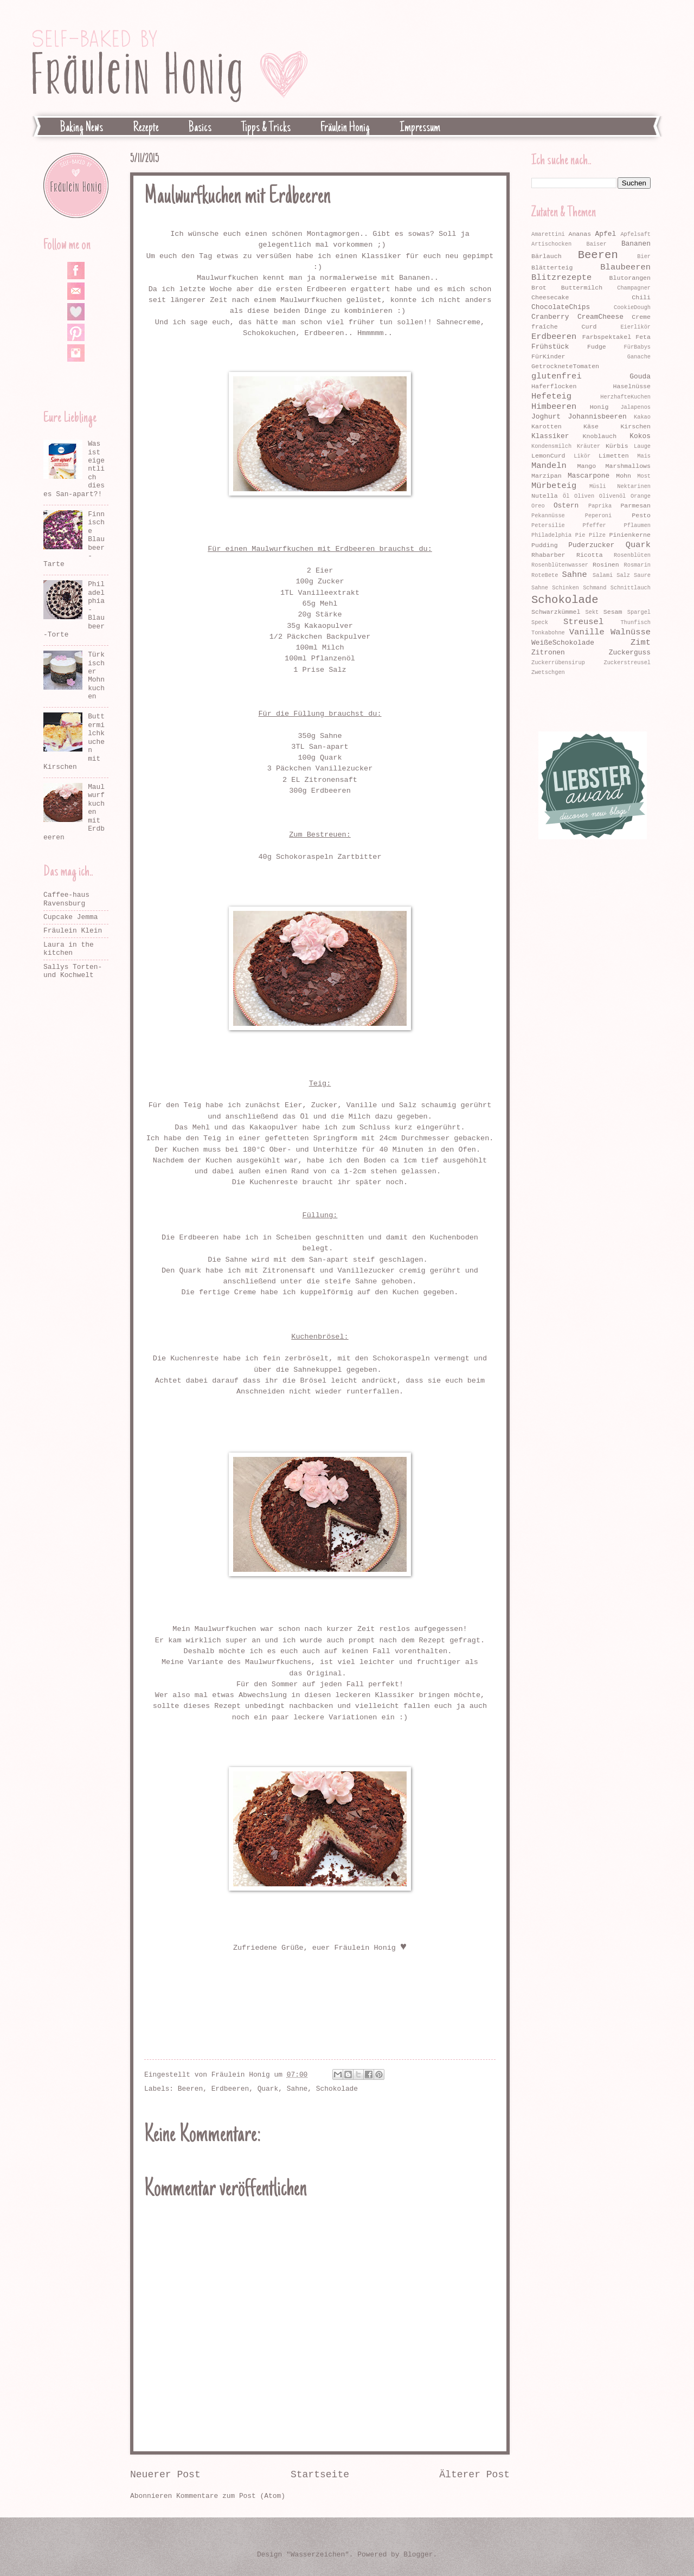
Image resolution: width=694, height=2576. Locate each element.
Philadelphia (551, 535)
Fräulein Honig (345, 128)
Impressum (420, 128)
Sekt (592, 612)
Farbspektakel (606, 337)
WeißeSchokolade (562, 643)
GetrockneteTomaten (565, 366)
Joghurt (546, 417)
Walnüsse (631, 632)
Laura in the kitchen (68, 949)
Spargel (639, 612)
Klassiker (550, 436)
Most (644, 476)
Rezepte (146, 128)
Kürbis (617, 445)
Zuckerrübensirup (558, 662)
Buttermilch (581, 287)
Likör (582, 456)
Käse (591, 426)
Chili (641, 297)
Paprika (600, 506)
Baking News (81, 128)
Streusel (583, 622)
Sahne (297, 2089)
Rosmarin (637, 565)
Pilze (597, 535)
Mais (644, 456)
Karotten (546, 426)
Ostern (566, 506)
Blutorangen (630, 277)
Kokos (640, 436)
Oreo (538, 506)
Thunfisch (635, 622)
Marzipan (546, 475)
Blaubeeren (625, 267)
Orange (641, 496)
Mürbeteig (553, 486)
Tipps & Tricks (266, 128)
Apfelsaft (635, 234)
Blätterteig (552, 267)
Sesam (612, 611)
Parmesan (635, 505)
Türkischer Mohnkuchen (96, 676)
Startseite (320, 2474)
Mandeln (549, 466)
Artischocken (551, 244)
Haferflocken (553, 386)
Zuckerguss (630, 652)
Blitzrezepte (561, 277)
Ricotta (589, 554)
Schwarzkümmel (555, 611)
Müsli (597, 486)
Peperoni (598, 515)
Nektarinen (634, 486)
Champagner (634, 288)
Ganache (639, 357)
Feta (643, 337)
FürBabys (637, 347)
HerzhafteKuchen (625, 397)
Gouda (640, 376)
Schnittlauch (631, 587)
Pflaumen (637, 525)
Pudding (544, 545)
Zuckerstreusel (627, 662)
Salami (603, 575)
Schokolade (337, 2089)
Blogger (418, 2555)
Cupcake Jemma (70, 917)
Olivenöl (612, 496)
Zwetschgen (548, 672)
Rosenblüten (632, 555)
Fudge (596, 346)
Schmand (594, 587)
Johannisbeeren (597, 417)
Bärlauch (546, 256)
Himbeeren (553, 407)
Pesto (641, 515)
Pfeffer (594, 525)
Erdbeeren (230, 2089)
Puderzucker (591, 545)
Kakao (642, 417)
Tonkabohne (548, 632)
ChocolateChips (560, 307)
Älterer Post (474, 2474)
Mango (586, 466)
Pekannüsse (548, 515)
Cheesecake (550, 297)
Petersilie (548, 525)
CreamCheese (600, 317)
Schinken (565, 587)
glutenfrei (556, 376)
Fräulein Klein (72, 931)
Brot (539, 287)
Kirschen (635, 426)
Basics (200, 128)
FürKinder (548, 356)
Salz (623, 575)
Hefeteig (551, 396)
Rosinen (606, 564)
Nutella (544, 495)
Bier (644, 256)
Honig (599, 406)
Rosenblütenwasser (559, 565)
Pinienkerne (630, 534)
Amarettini (548, 234)
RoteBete (544, 575)
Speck (539, 622)
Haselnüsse (632, 386)
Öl (566, 496)
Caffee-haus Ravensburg (66, 899)
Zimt (641, 642)
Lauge (642, 446)
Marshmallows (628, 466)
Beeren (190, 2089)
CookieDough (632, 307)
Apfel (605, 234)
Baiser (596, 244)
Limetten (614, 455)
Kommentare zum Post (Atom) (230, 2496)
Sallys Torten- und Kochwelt (72, 971)
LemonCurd (548, 455)
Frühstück (550, 347)
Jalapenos (635, 407)
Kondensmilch (551, 446)
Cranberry (550, 317)
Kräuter (588, 446)
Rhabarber (548, 554)
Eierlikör (635, 327)
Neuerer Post (165, 2474)
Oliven (584, 496)
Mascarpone (588, 476)
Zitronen (548, 652)
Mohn (623, 475)
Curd (589, 326)
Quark (268, 2089)
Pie (580, 535)
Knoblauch (600, 436)
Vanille (587, 632)
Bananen (636, 244)
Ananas (579, 233)
